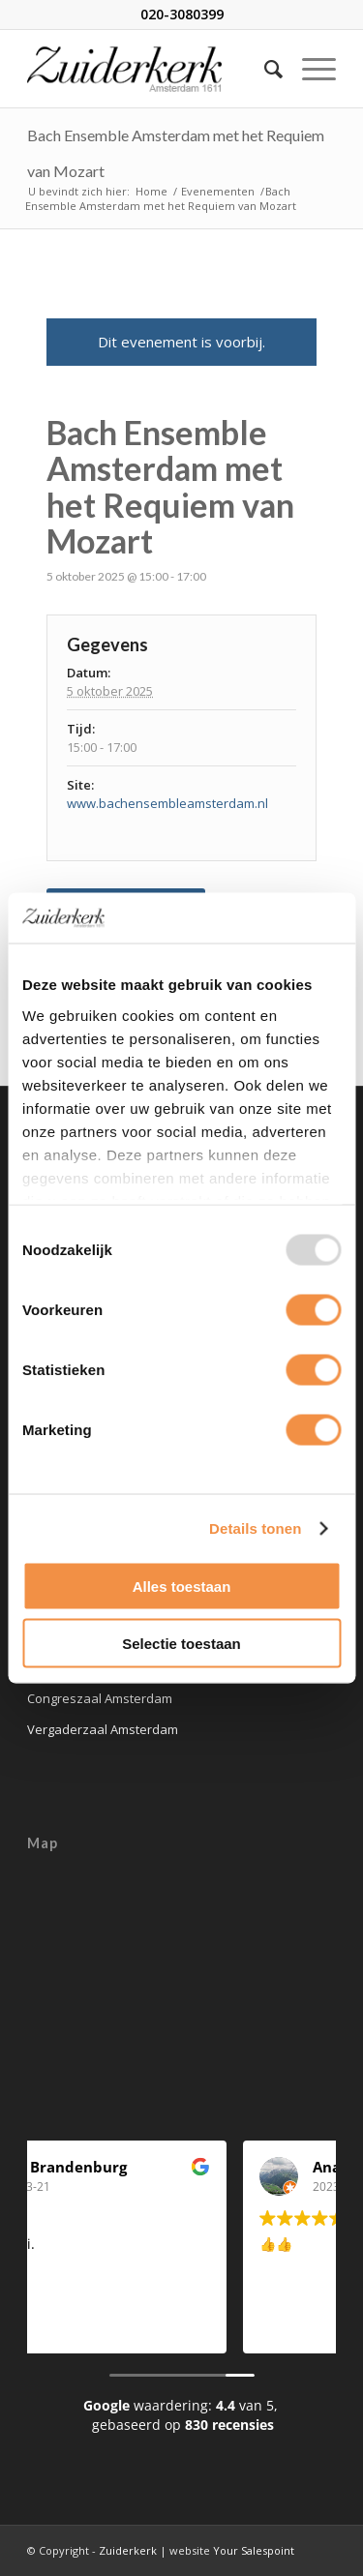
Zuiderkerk (128, 2550)
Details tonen (255, 1527)
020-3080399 (182, 14)
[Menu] (309, 68)
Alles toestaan (182, 1586)
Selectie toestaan (181, 1642)
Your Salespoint (253, 2550)
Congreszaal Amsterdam (99, 1698)
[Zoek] (264, 68)
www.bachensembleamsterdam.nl (167, 803)
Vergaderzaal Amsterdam (102, 1729)
